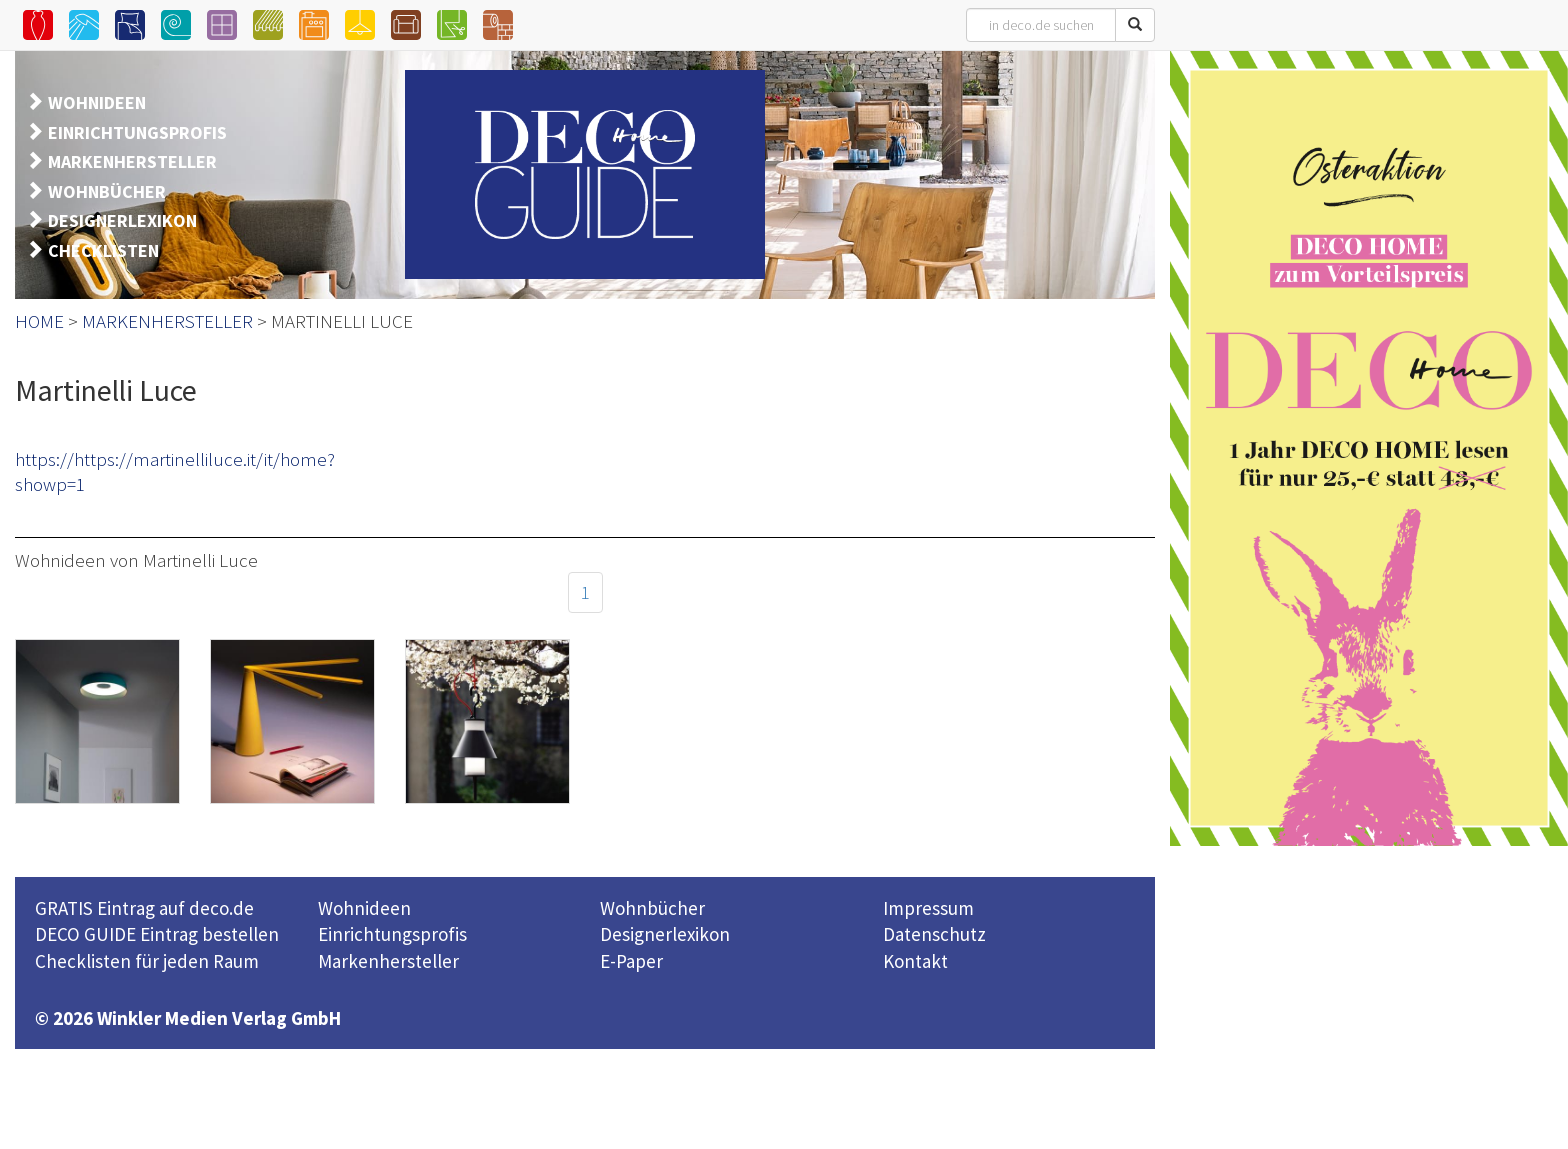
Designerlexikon (665, 934)
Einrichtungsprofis (392, 934)
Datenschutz (934, 934)
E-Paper (631, 961)
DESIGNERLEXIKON (122, 220)
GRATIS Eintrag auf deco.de (144, 908)
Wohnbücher (652, 908)
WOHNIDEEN (97, 102)
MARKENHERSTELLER (132, 161)
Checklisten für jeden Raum (147, 961)
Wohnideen (364, 908)
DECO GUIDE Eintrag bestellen (157, 934)
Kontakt (915, 961)
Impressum (928, 908)
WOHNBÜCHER (107, 191)
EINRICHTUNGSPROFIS (137, 132)
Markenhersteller (388, 961)
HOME (39, 321)
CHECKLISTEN (103, 250)
